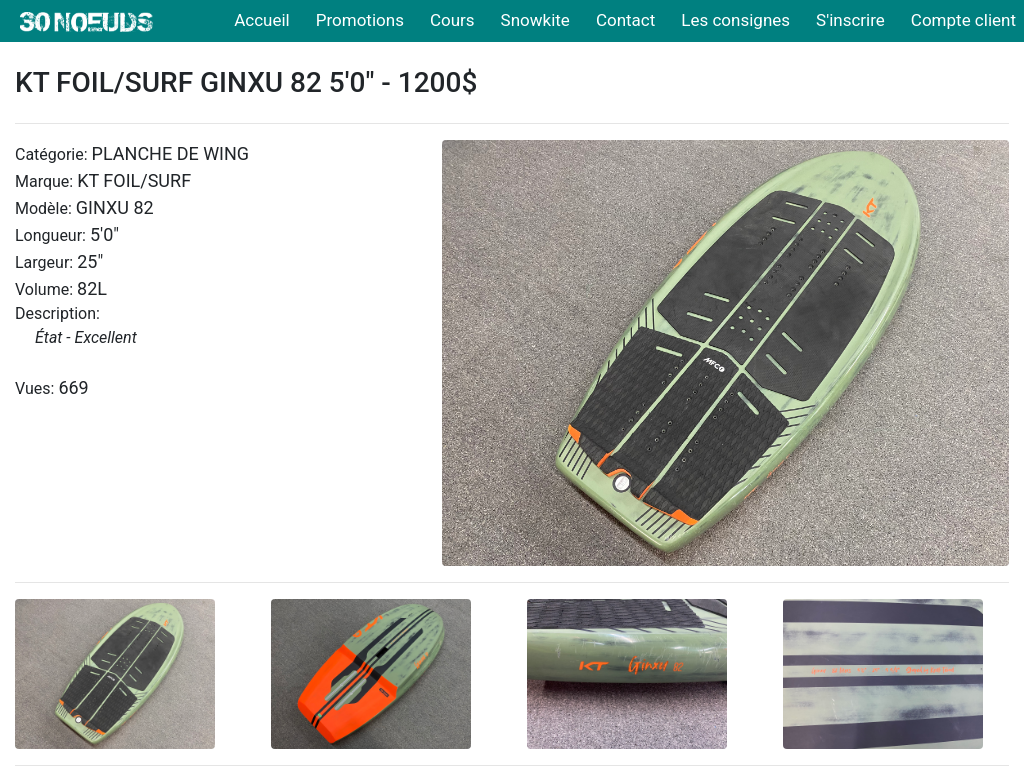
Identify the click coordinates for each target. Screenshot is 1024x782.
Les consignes (735, 20)
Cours (452, 20)
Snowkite (535, 20)
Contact (625, 20)
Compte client (963, 20)
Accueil (262, 20)
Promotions (360, 20)
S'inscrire (850, 20)
